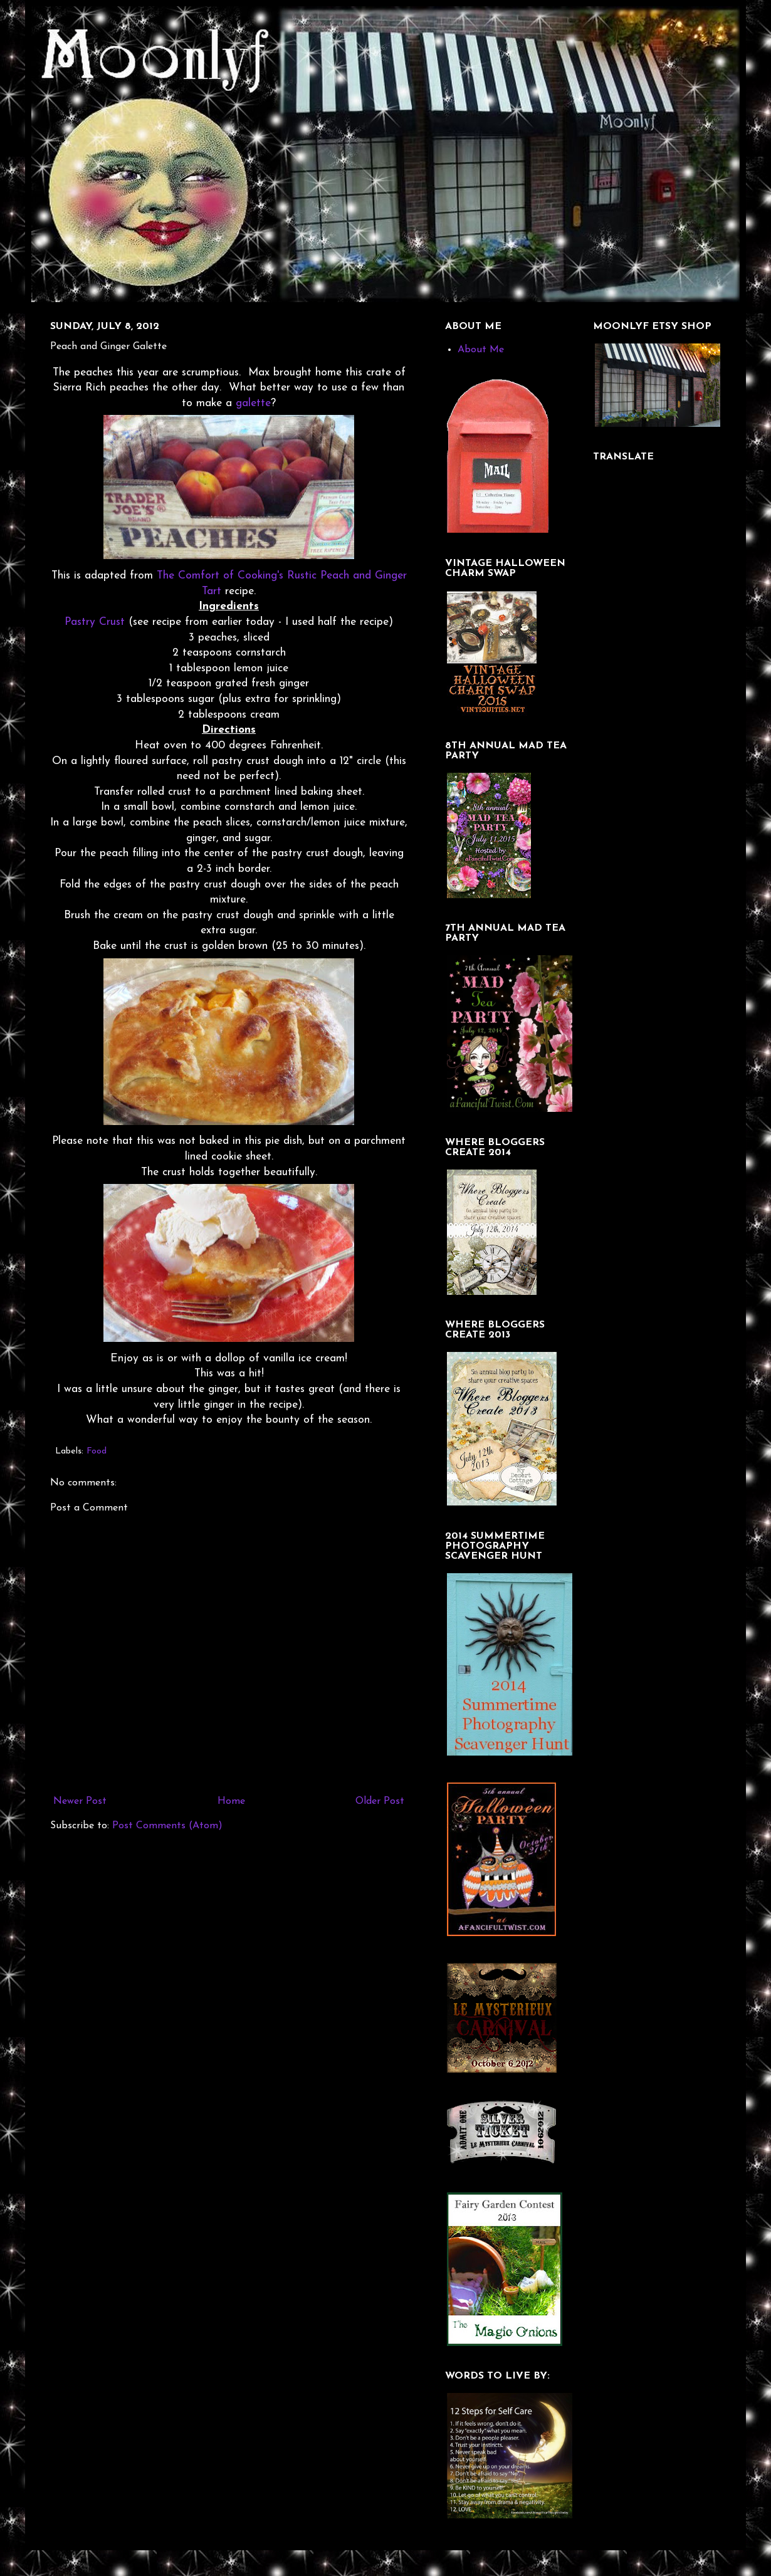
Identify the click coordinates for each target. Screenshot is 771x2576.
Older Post (379, 1801)
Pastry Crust (95, 622)
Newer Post (80, 1801)
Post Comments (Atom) (167, 1826)
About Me (481, 350)
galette (253, 403)
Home (231, 1801)
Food (97, 1451)
